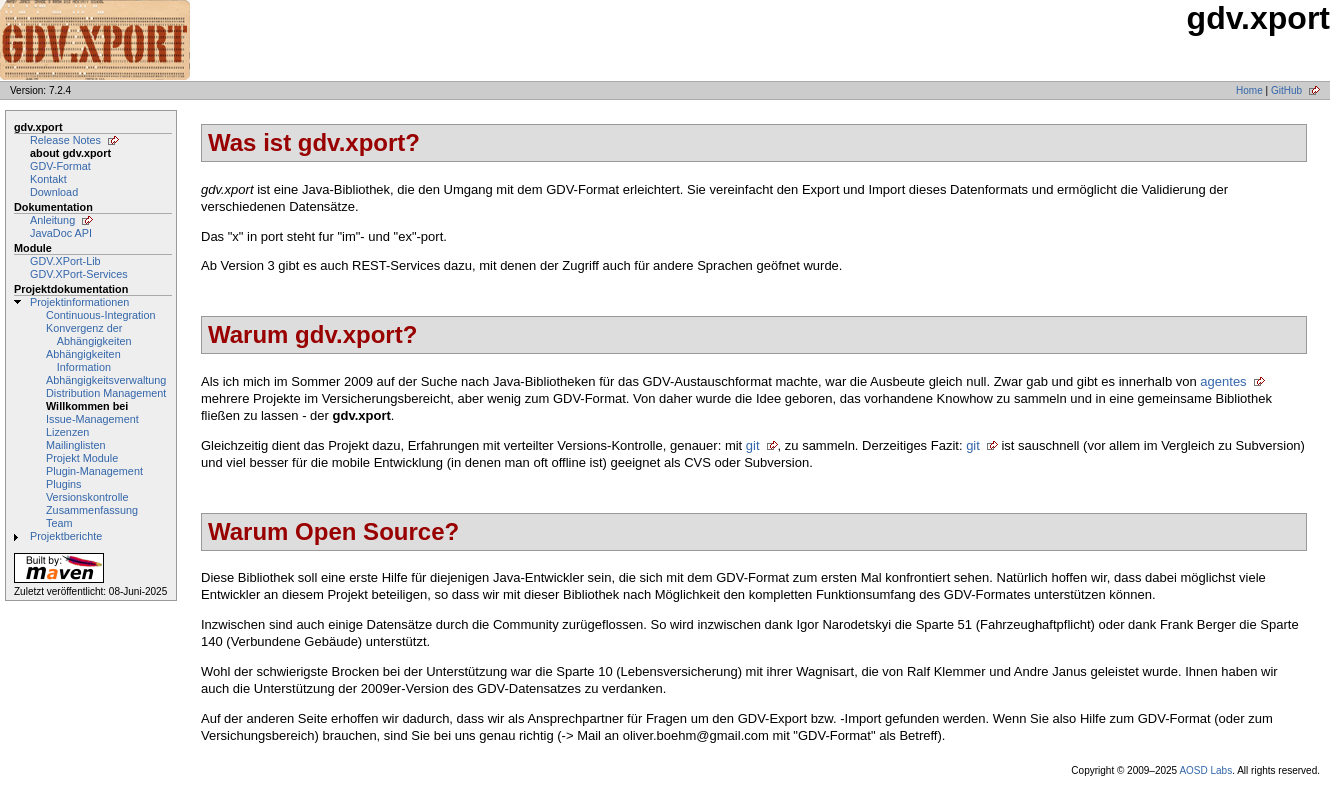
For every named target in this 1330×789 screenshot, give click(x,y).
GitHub (1286, 90)
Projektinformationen (79, 302)
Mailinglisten (76, 445)
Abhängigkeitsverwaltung (106, 380)
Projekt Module (82, 458)
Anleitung (52, 220)
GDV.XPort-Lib (65, 261)
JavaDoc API (61, 233)
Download (54, 192)
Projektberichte (66, 536)
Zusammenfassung (92, 510)
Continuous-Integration (101, 315)
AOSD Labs (1205, 770)
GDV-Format (60, 166)
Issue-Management (92, 419)
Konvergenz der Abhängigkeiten (88, 334)
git (753, 445)
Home (1249, 90)
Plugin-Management (94, 471)
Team (59, 523)
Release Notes (65, 140)
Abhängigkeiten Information (83, 360)
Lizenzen (67, 432)
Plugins (64, 484)
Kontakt (48, 179)
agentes (1223, 381)
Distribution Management (106, 393)
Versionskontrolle (87, 497)
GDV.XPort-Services (79, 274)
